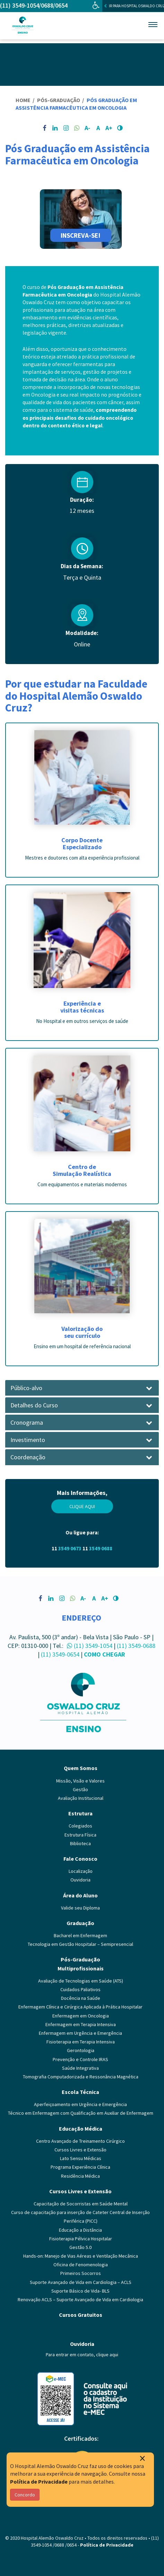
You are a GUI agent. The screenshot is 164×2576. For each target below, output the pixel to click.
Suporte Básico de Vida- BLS (80, 2291)
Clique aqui (82, 1506)
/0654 (60, 5)
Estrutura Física (80, 1835)
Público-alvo (26, 1388)
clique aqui (107, 2354)
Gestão (80, 1789)
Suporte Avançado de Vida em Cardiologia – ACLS (80, 2282)
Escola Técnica (80, 2091)
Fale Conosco (80, 1858)
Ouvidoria (80, 1880)
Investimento (27, 1440)
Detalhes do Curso (34, 1405)
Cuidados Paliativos (80, 1989)
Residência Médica (80, 2176)
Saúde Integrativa (80, 2068)
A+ (108, 128)
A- (87, 128)
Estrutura (80, 1813)
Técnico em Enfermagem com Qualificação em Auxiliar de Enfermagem (80, 2113)
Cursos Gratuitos (80, 2314)
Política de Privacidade (39, 2481)
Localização (81, 1871)
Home (24, 100)
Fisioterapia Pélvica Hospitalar (80, 2238)
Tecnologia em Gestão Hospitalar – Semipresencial (80, 1944)
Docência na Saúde (80, 1998)
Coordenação (27, 1457)
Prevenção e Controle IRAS (80, 2059)
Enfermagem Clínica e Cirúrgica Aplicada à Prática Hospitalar (80, 2007)
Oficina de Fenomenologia (80, 2264)
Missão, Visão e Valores (80, 1781)
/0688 (46, 5)
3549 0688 (100, 1548)
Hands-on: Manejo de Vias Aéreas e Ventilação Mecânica (80, 2256)
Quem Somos (80, 1768)
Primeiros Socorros (80, 2273)
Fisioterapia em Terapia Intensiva (80, 2042)
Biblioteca (80, 1843)
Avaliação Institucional (80, 1798)
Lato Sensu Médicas (80, 2158)
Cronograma (26, 1422)
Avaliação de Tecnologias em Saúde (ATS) (80, 1981)
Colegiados (80, 1826)
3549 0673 (69, 1548)
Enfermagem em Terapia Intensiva (80, 2024)
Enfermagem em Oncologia (80, 2016)
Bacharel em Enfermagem (80, 1935)
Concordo (25, 2495)
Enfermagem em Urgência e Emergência (80, 2033)
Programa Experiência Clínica (80, 2167)
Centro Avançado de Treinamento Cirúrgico (80, 2141)
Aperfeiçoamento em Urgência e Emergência (80, 2104)
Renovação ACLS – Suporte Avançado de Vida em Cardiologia (80, 2299)
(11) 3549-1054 (19, 5)
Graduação (80, 1923)
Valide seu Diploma (80, 1908)
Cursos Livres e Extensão (80, 2150)
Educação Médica (80, 2128)
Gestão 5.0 (80, 2247)
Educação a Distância (80, 2230)
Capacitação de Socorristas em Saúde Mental (81, 2204)
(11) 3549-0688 (136, 1646)
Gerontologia (80, 2050)
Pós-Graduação (59, 100)
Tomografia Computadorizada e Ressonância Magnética (80, 2077)
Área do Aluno (80, 1895)
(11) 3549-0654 (60, 1654)
